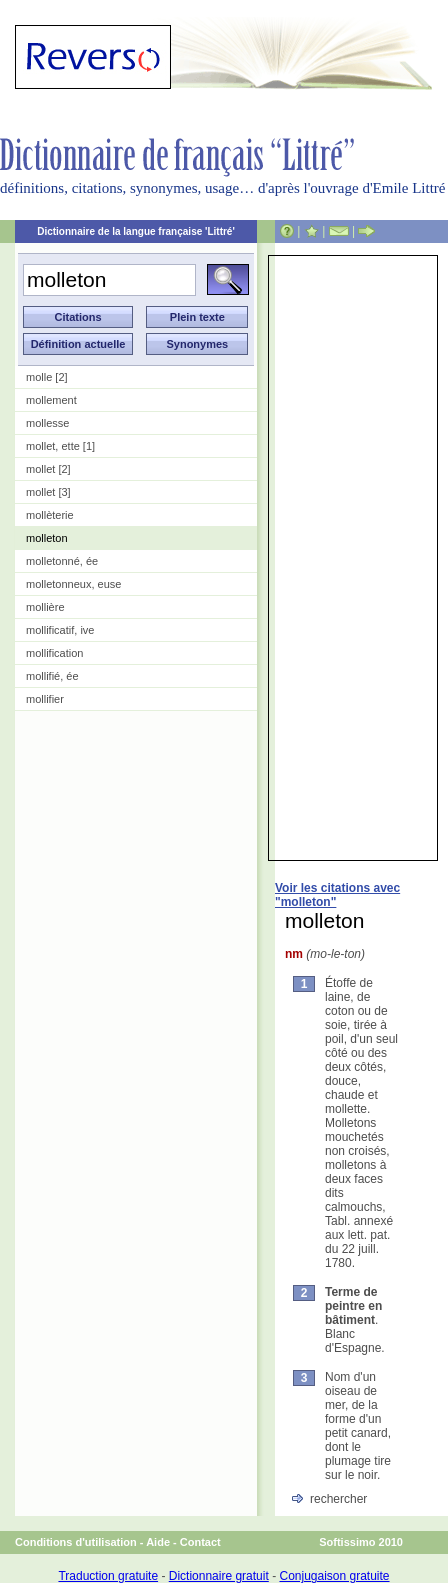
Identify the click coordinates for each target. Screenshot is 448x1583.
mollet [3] (48, 492)
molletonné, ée (62, 561)
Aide (158, 1542)
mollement (51, 400)
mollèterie (50, 515)
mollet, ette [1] (60, 446)
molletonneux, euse (73, 584)
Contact (200, 1542)
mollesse (47, 423)
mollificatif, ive (60, 630)
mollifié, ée (52, 676)
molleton (47, 538)
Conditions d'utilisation (76, 1542)
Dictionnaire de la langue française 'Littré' (136, 231)
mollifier (45, 699)
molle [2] (47, 377)
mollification (54, 653)
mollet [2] (48, 469)
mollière (45, 607)
